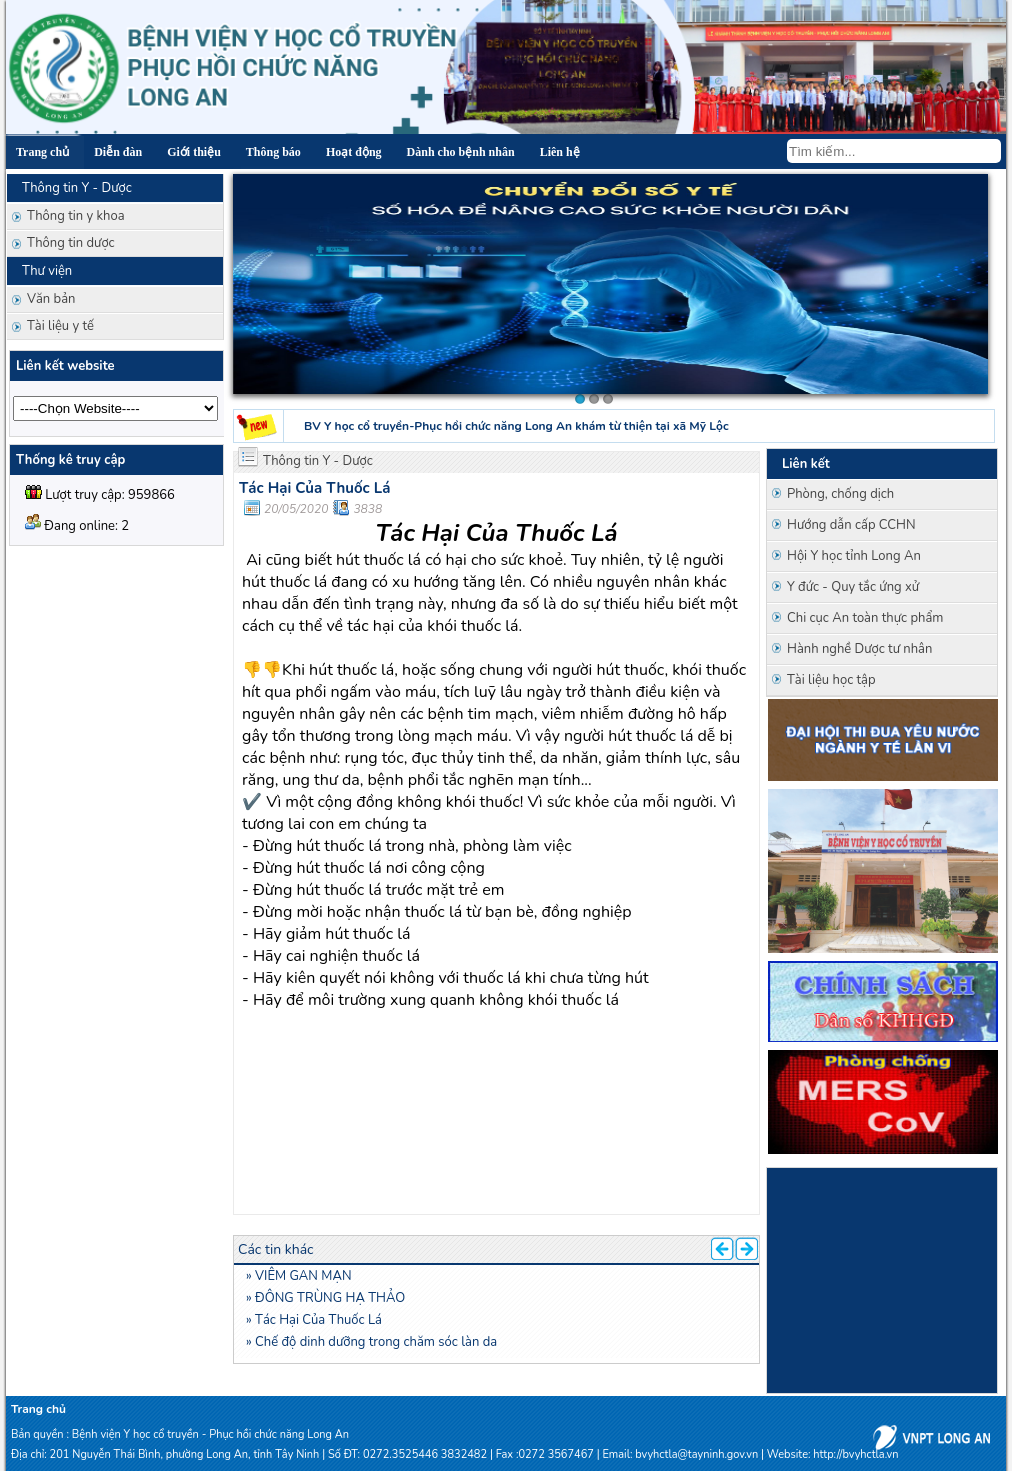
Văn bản (51, 299)
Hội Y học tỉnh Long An (854, 556)
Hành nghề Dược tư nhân (859, 649)
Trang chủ (38, 1409)
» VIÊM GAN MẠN (299, 1276)
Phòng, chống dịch (840, 494)
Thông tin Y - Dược (318, 461)
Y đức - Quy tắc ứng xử (853, 587)
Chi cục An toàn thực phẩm (865, 618)
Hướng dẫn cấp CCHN (851, 525)
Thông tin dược (71, 243)
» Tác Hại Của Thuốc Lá (314, 1320)
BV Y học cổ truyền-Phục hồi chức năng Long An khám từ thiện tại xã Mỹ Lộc (516, 426)
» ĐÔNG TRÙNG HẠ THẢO (325, 1298)
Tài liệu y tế (60, 326)
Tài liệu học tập (831, 680)
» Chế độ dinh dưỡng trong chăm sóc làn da (371, 1342)
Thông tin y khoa (76, 216)
